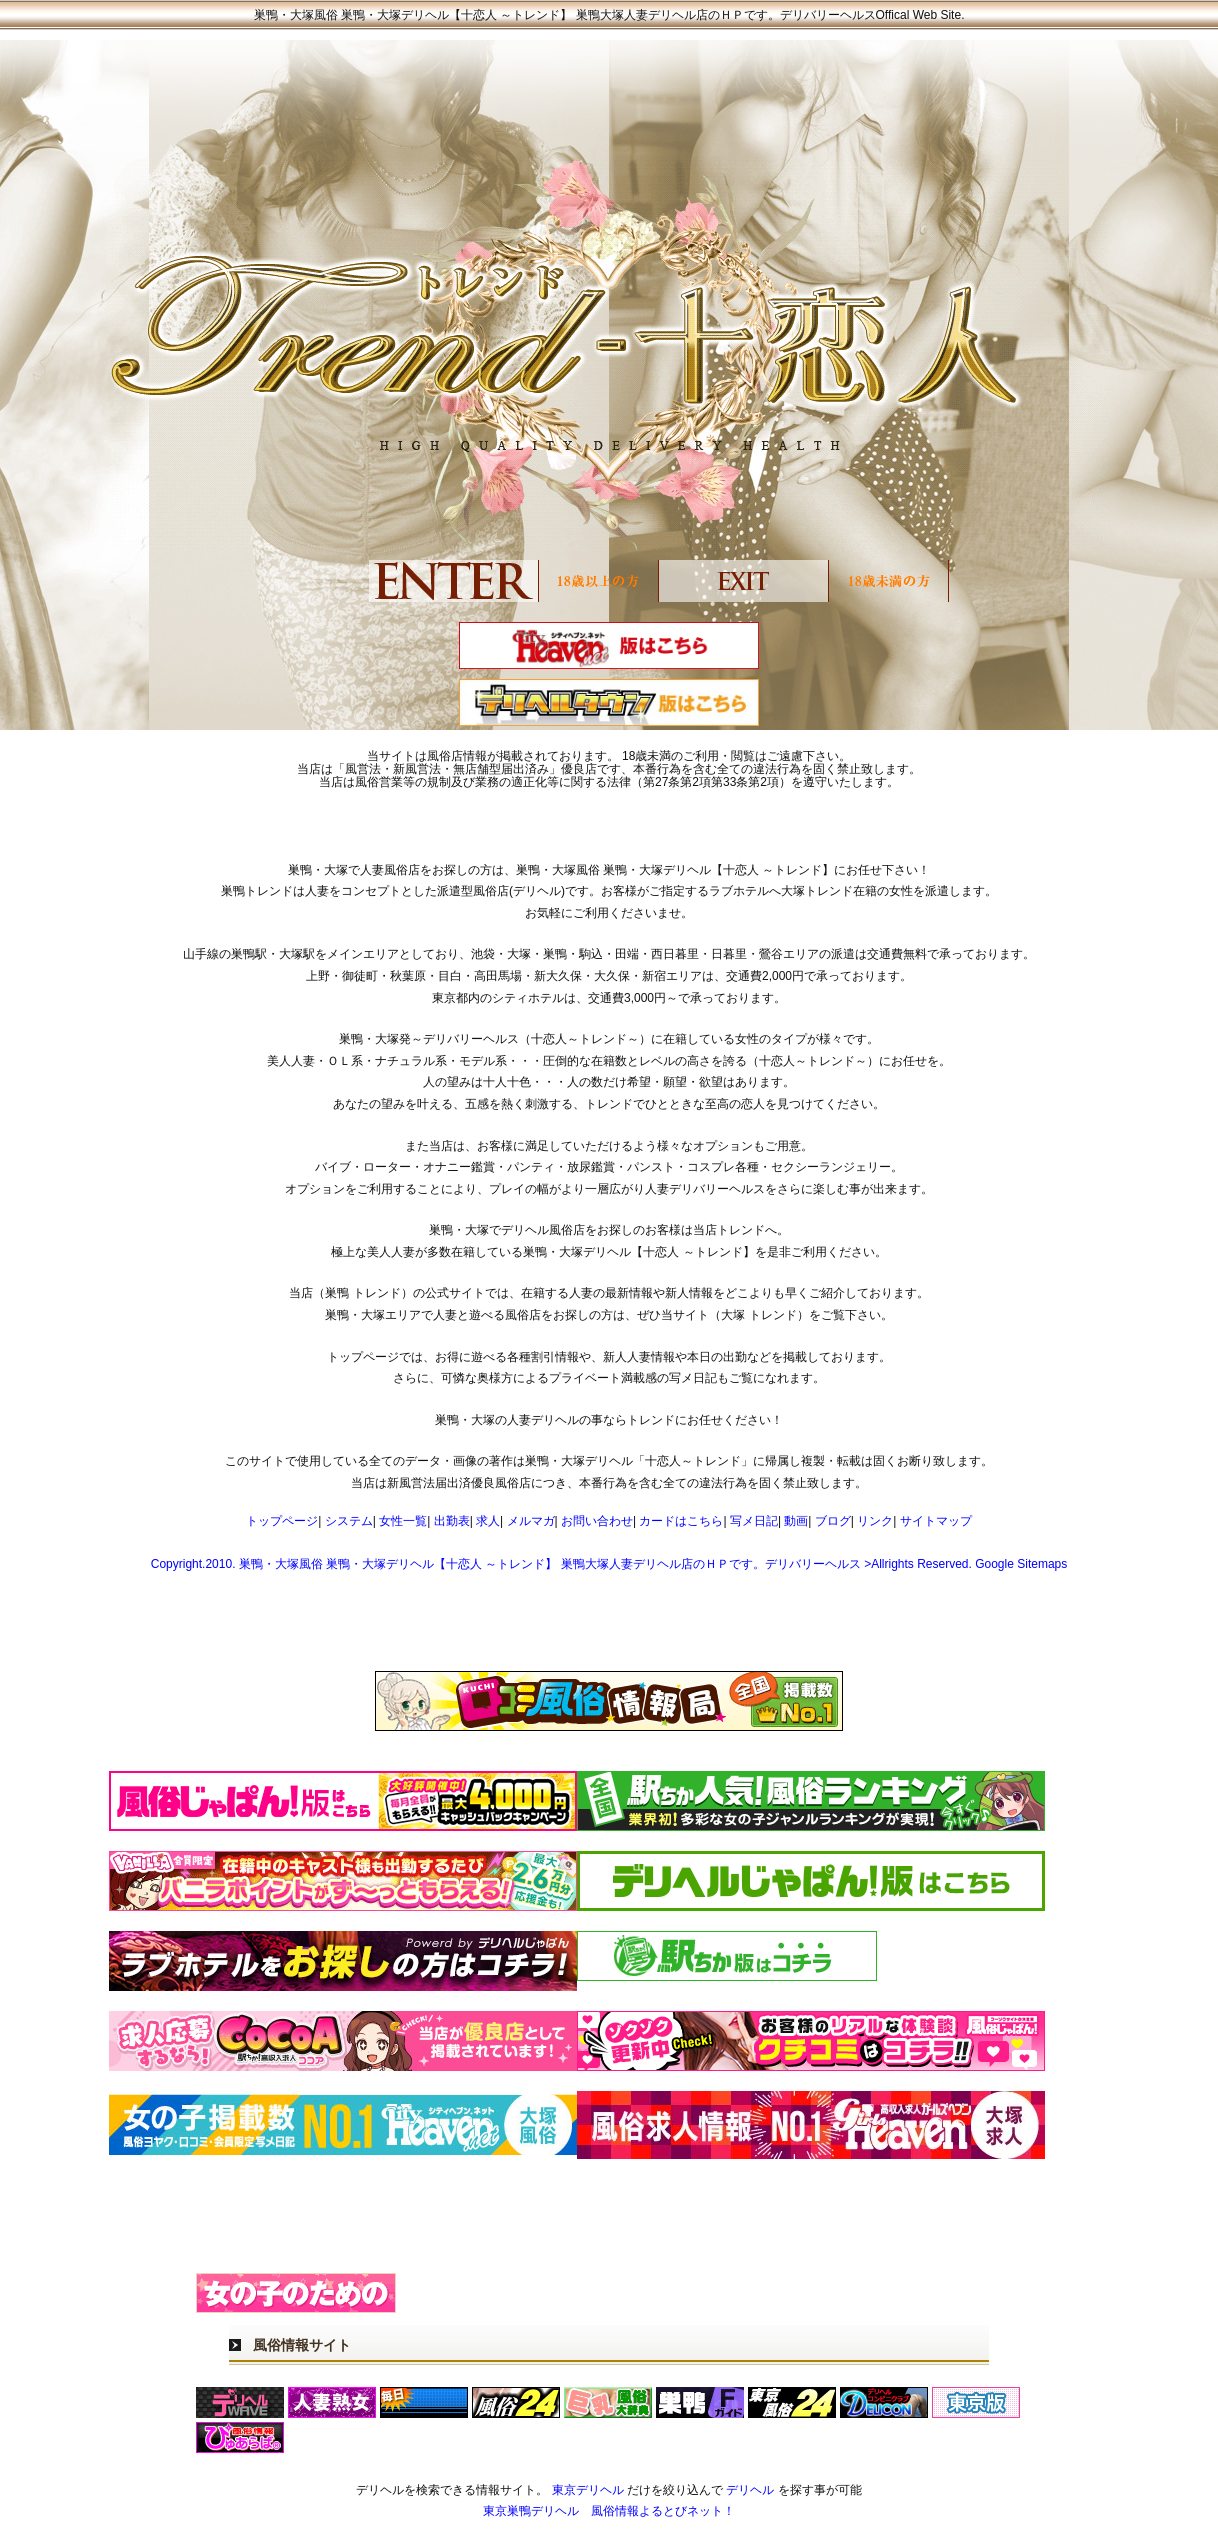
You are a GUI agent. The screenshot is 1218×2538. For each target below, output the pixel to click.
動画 (796, 1521)
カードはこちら (681, 1521)
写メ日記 (754, 1521)
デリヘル (750, 2490)
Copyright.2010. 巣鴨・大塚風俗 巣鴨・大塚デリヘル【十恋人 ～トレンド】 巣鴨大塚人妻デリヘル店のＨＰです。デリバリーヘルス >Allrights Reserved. (563, 1564)
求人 (488, 1521)
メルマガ (531, 1521)
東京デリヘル (588, 2490)
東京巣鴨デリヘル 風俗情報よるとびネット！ (609, 2511)
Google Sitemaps (1021, 1564)
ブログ (833, 1521)
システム (349, 1521)
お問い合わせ (597, 1521)
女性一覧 (403, 1521)
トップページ (282, 1521)
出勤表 (452, 1521)
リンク (875, 1521)
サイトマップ (936, 1521)
